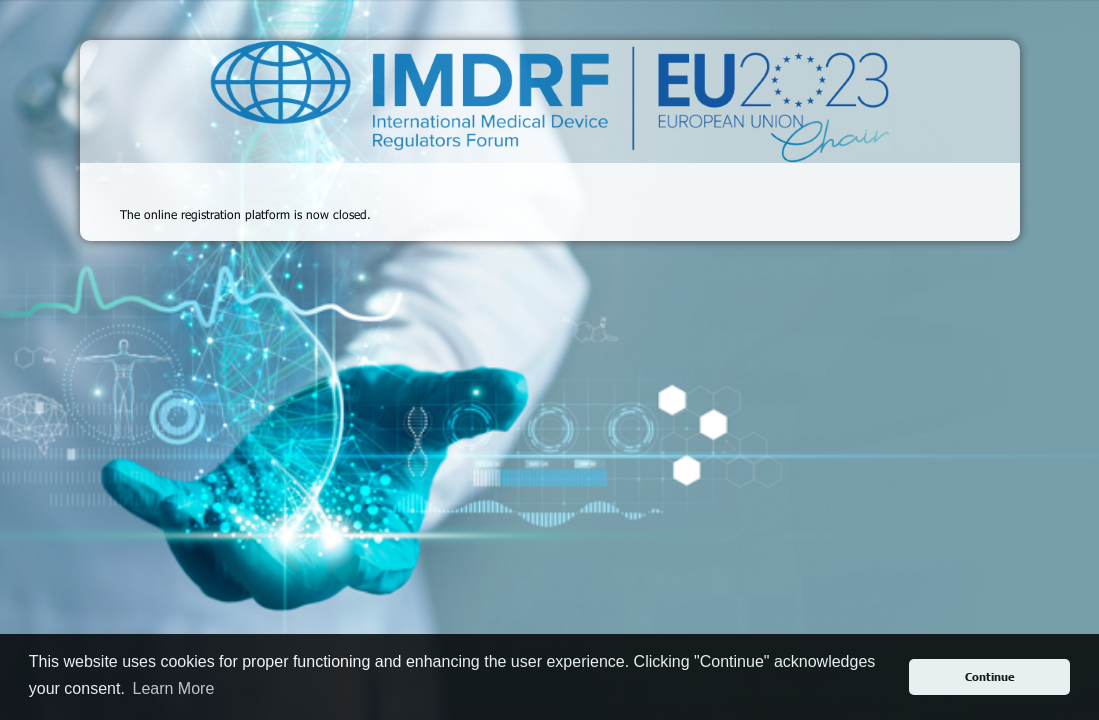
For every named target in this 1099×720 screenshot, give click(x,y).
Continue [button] (990, 676)
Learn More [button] (173, 688)
